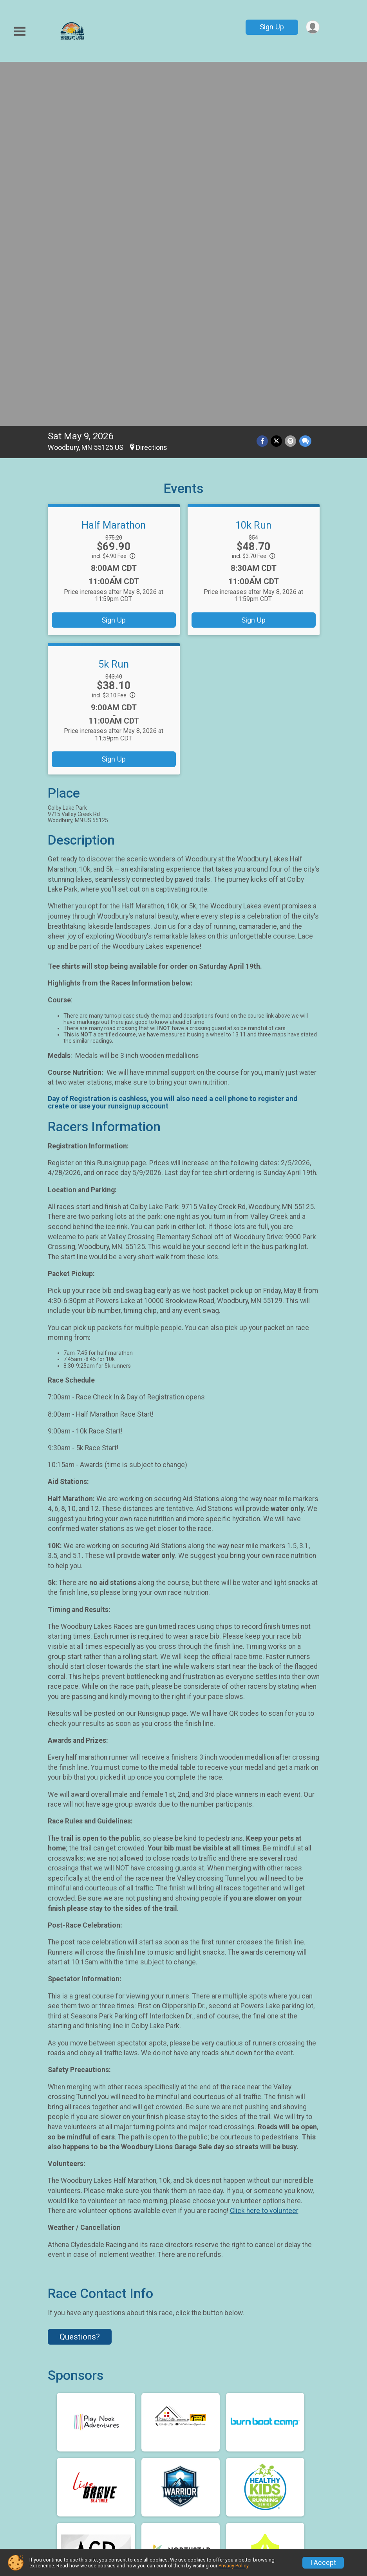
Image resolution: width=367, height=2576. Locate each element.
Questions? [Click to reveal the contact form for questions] (80, 1979)
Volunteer (208, 2492)
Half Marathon (113, 167)
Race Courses (286, 2454)
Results (133, 2502)
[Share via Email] (291, 83)
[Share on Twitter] (277, 83)
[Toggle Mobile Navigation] (19, 31)
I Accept (323, 2563)
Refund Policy (215, 2473)
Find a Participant (139, 2478)
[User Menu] (312, 27)
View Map (183, 2354)
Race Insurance (289, 2473)
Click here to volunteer (264, 1853)
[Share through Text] (305, 83)
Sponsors (136, 2521)
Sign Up (271, 27)
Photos (273, 2492)
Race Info (136, 2454)
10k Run (253, 167)
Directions (151, 90)
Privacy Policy (233, 2566)
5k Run (113, 306)
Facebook (185, 2411)
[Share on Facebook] (263, 83)
